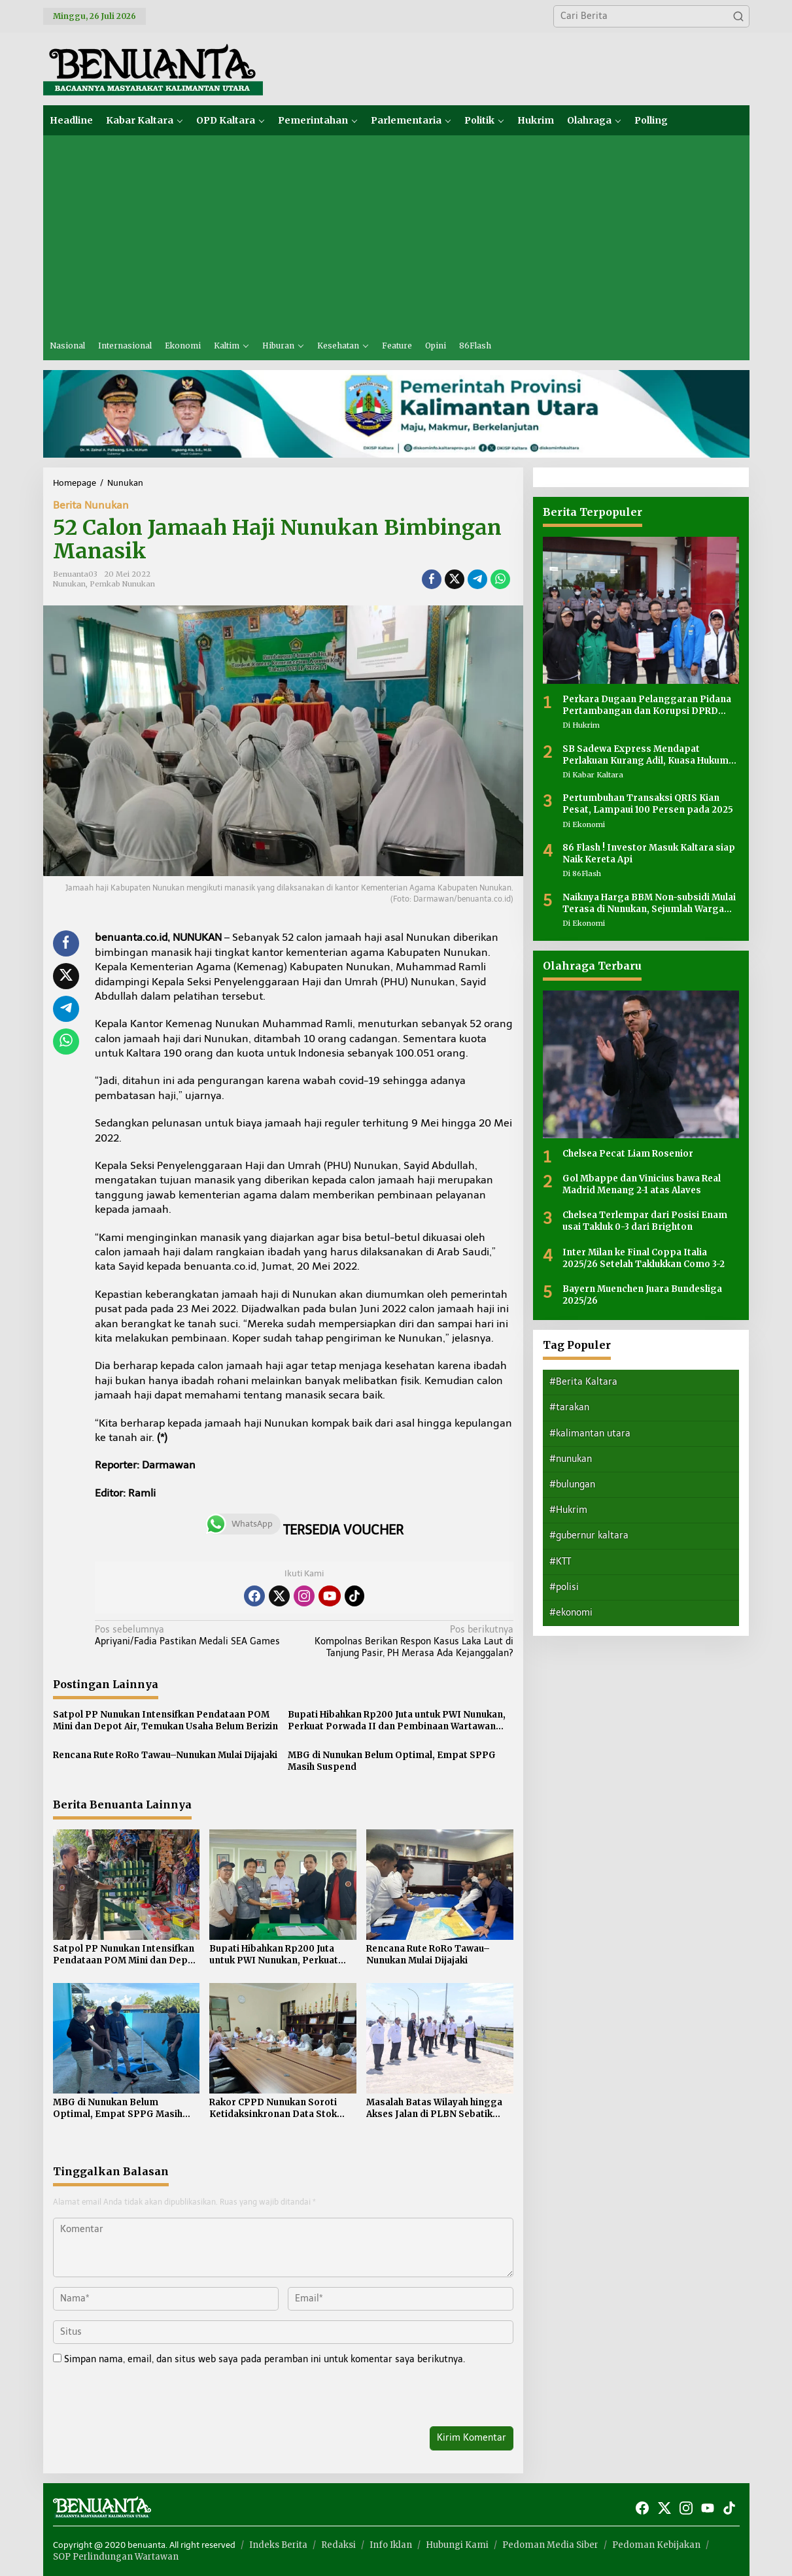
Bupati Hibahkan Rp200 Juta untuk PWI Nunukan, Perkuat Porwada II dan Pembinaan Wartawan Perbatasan (397, 1721)
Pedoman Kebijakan (656, 2545)
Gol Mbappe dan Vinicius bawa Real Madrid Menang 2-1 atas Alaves (641, 1184)
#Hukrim (568, 1510)
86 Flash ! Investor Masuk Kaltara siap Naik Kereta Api (648, 853)
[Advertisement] (396, 233)
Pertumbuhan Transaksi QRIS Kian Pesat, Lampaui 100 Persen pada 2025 (647, 803)
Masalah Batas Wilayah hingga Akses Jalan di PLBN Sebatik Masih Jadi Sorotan (434, 2108)
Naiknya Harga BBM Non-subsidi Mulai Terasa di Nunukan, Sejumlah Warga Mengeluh (649, 903)
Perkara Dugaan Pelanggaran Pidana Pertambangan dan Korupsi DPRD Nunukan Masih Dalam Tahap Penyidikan (646, 705)
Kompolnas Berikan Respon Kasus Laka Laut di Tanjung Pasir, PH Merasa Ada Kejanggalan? (413, 1641)
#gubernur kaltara (588, 1535)
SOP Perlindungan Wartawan (116, 2556)
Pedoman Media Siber (550, 2545)
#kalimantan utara (589, 1433)
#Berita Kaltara (583, 1381)
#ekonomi (571, 1612)
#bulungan (572, 1484)
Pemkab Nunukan (122, 583)
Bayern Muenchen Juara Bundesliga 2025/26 (642, 1294)
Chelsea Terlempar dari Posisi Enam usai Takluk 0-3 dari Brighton (644, 1221)
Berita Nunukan (91, 505)
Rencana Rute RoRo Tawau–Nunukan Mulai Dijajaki (165, 1755)
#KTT (560, 1561)
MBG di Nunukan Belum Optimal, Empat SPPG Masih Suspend (392, 1761)
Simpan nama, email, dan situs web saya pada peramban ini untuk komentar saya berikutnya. (264, 2359)
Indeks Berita (278, 2545)
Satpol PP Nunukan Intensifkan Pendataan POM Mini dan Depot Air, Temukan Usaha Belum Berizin (165, 1720)
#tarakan (569, 1407)
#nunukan (570, 1459)
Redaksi (338, 2545)
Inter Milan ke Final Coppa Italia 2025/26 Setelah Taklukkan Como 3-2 (643, 1258)
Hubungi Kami (457, 2545)
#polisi (564, 1587)
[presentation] (142, 2398)
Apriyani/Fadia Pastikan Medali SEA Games (195, 1635)
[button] (738, 16)
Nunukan (69, 583)
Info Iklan (391, 2545)
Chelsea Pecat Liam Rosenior (627, 1153)
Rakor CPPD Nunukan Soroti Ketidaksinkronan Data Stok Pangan (273, 2108)
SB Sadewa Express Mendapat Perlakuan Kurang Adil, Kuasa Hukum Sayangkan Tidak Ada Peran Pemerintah (645, 755)
